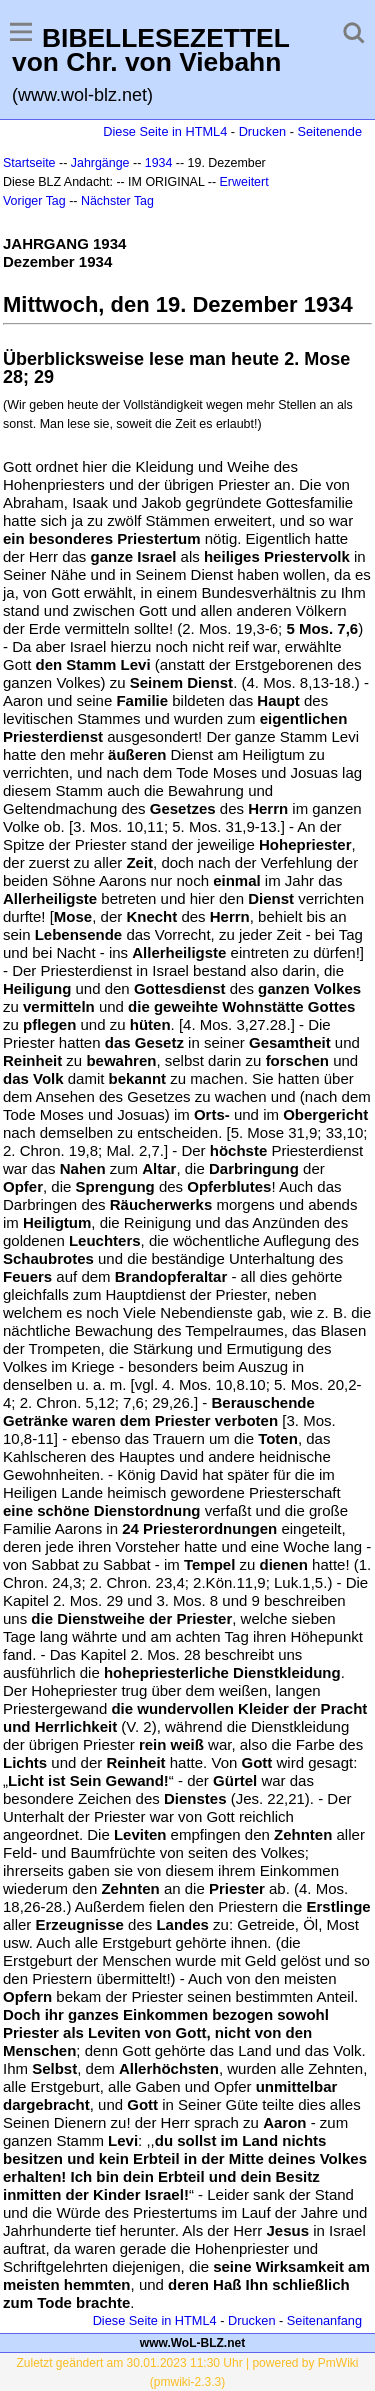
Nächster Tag (117, 201)
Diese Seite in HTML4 (165, 131)
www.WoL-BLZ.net (192, 2343)
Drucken (262, 131)
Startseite (29, 163)
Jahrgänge (100, 163)
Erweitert (244, 182)
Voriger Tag (34, 201)
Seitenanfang (324, 2320)
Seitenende (329, 131)
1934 (159, 163)
